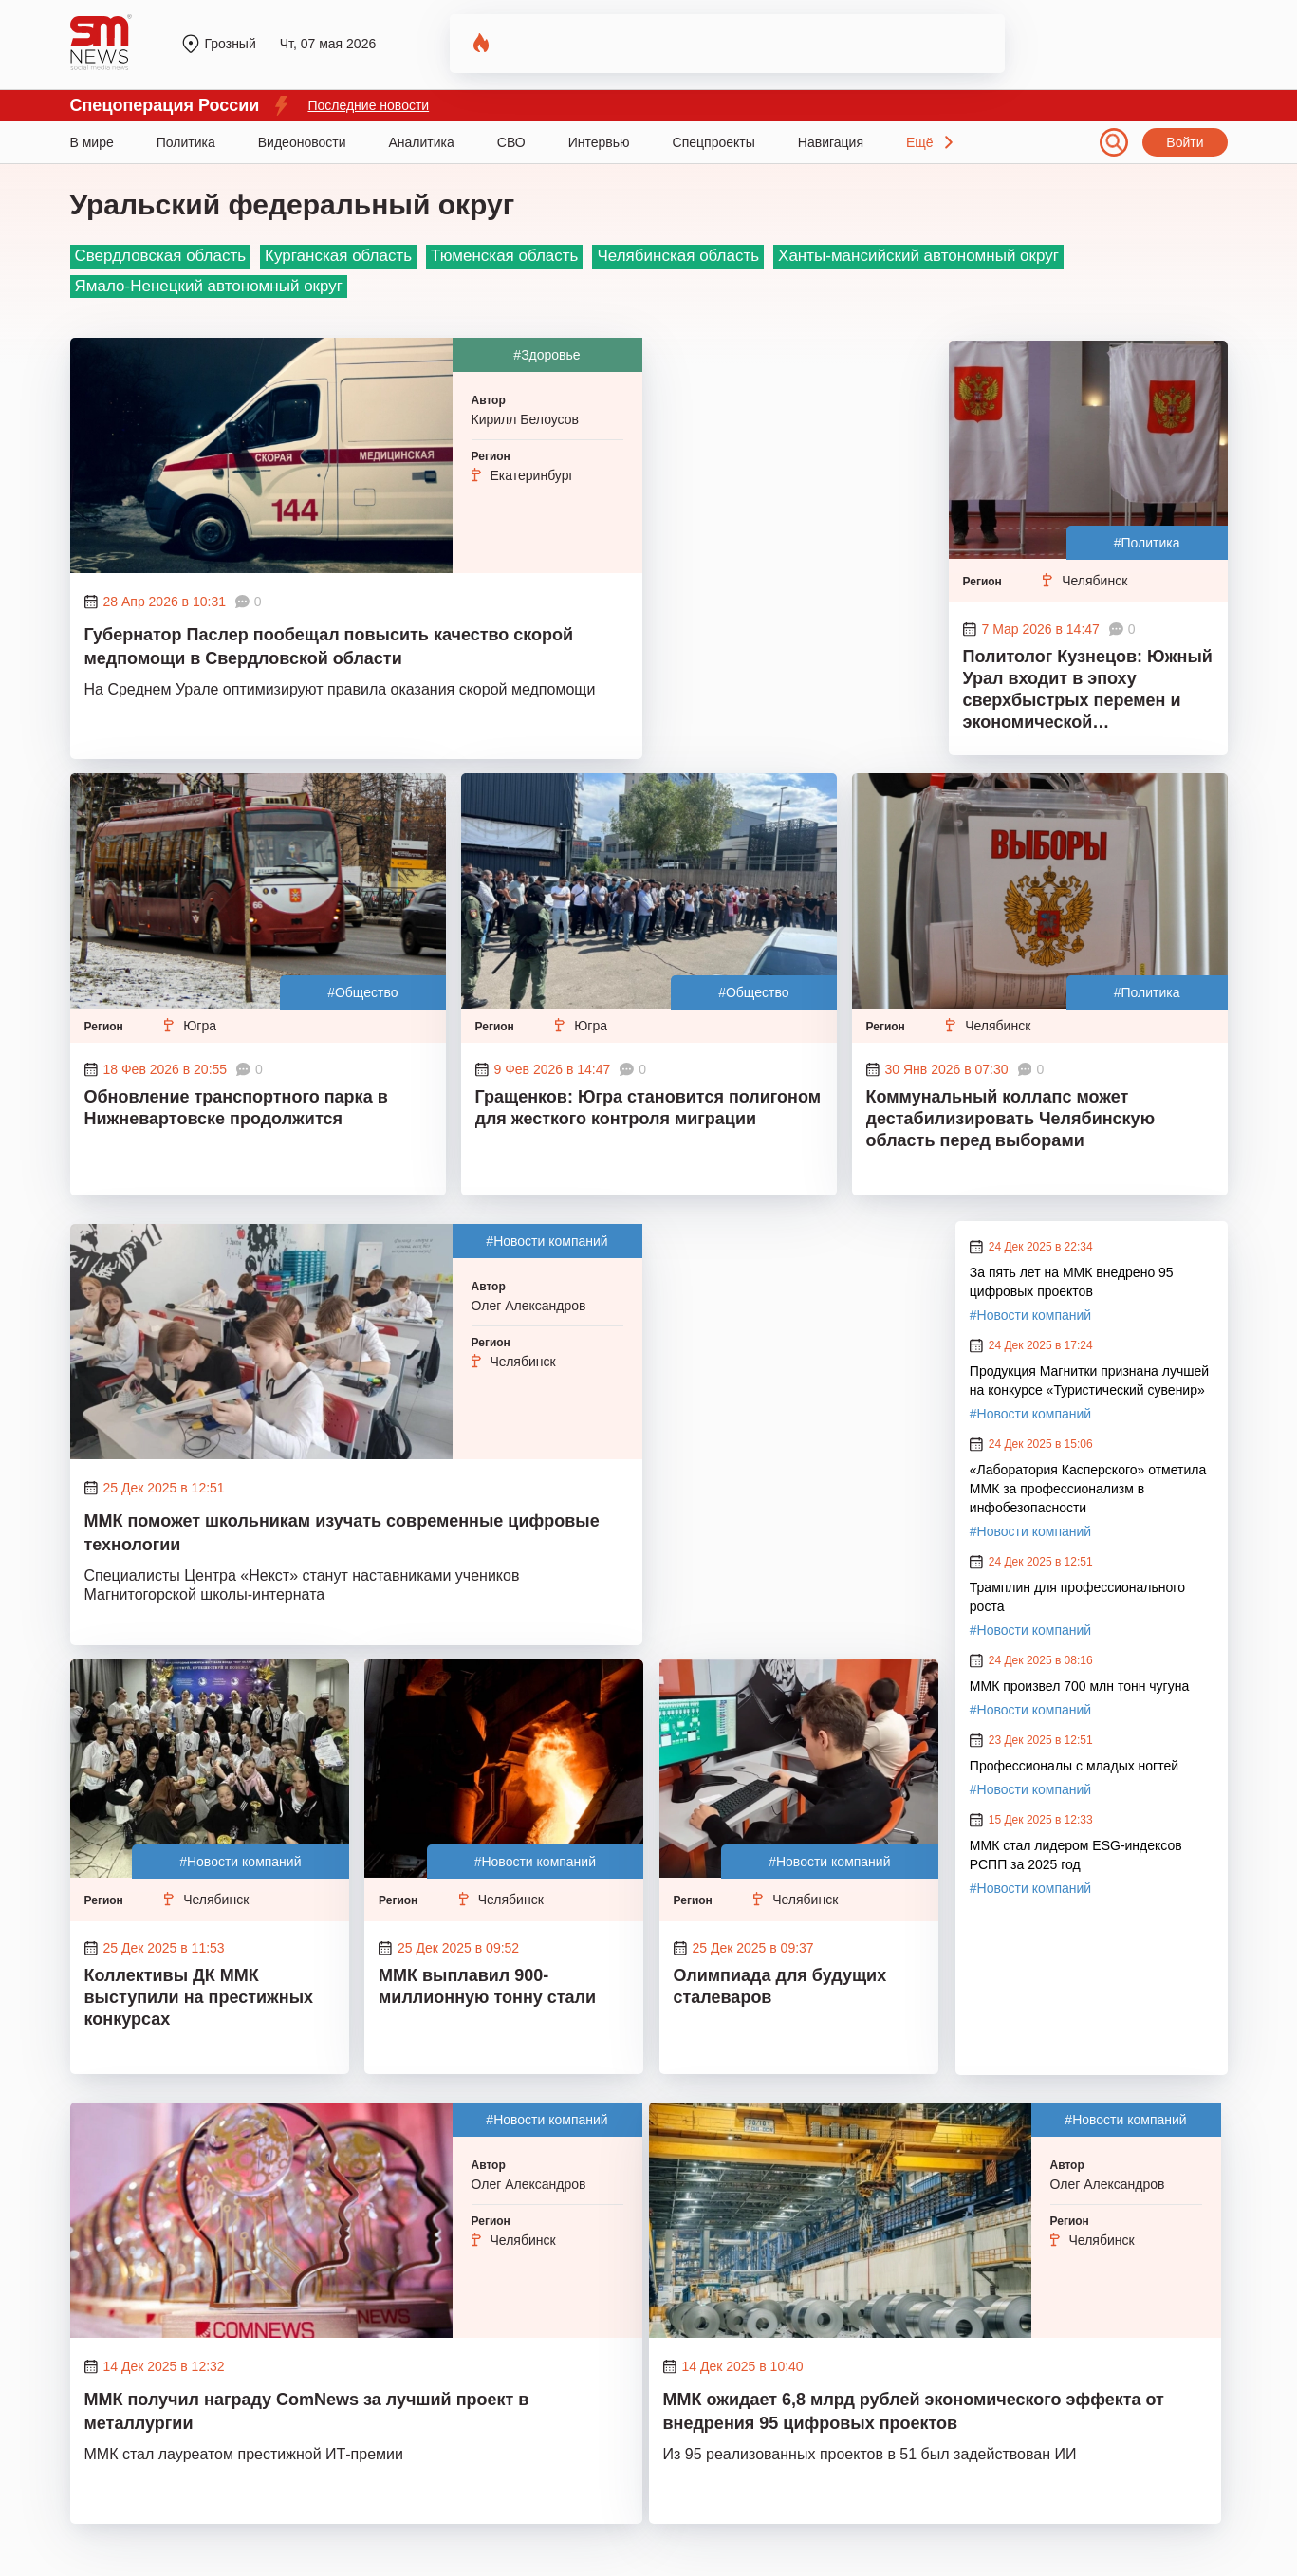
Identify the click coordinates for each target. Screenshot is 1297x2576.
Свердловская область (161, 256)
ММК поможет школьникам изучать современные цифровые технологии (342, 1532)
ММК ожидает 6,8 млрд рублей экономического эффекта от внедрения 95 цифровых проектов (913, 2411)
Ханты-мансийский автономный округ (918, 256)
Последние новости (368, 105)
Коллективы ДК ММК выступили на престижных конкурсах (199, 1997)
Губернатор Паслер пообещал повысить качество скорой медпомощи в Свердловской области (329, 646)
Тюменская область (504, 256)
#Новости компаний (546, 1241)
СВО (511, 142)
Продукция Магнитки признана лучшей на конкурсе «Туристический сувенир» (1089, 1380)
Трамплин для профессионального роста (1077, 1597)
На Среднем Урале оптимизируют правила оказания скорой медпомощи (340, 689)
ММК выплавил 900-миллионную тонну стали (487, 1986)
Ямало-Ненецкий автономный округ (209, 286)
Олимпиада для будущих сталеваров (780, 1986)
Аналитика (421, 142)
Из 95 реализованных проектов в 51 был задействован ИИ (870, 2454)
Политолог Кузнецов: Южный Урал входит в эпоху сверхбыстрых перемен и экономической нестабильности (1088, 691)
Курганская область (338, 256)
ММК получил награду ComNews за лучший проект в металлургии (306, 2411)
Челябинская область (678, 256)
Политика (186, 142)
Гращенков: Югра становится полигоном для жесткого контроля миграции (648, 1107)
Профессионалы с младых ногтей (1074, 1765)
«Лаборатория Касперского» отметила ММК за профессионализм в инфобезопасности (1088, 1488)
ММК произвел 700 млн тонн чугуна (1079, 1686)
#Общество (362, 992)
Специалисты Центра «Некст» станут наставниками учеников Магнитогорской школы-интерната (302, 1585)
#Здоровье (546, 354)
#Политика (1147, 542)
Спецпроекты (714, 142)
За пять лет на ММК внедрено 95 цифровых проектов (1072, 1282)
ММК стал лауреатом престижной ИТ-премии (243, 2454)
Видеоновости (302, 142)
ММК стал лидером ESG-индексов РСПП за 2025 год (1076, 1855)
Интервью (599, 142)
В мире (92, 142)
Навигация (830, 142)
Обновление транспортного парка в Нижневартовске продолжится (236, 1107)
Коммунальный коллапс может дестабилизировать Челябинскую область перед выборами (1011, 1118)
